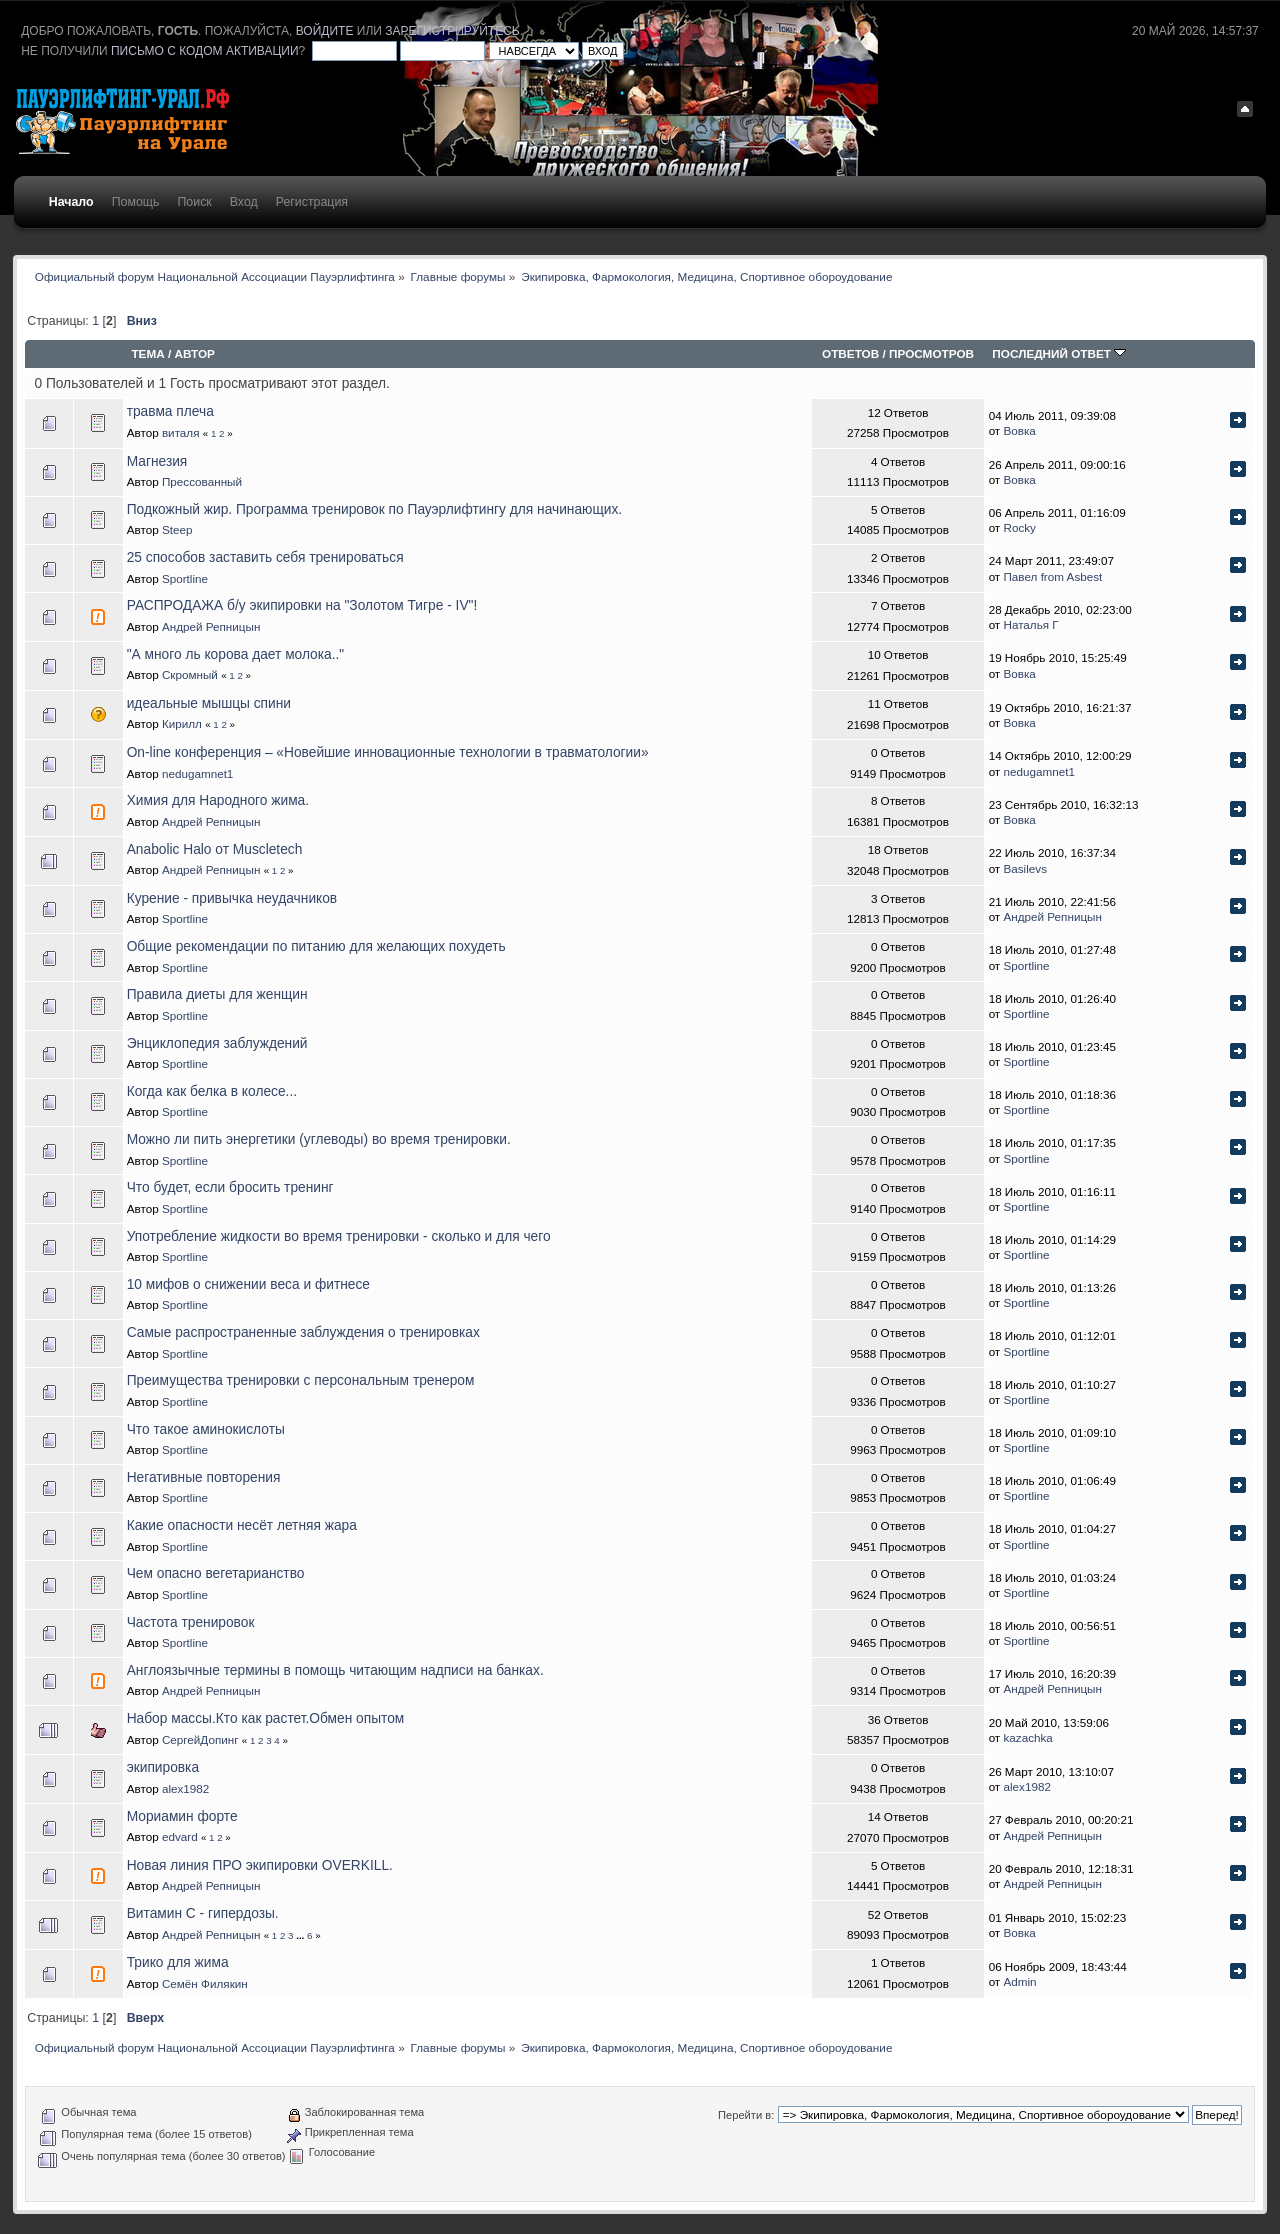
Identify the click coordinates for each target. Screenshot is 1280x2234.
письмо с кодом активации (205, 51)
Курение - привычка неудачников (232, 898)
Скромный (190, 674)
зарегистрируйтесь (452, 31)
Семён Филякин (205, 1983)
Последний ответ (1059, 353)
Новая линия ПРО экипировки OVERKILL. (260, 1865)
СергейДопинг (200, 1739)
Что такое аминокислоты (206, 1429)
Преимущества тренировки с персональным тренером (301, 1380)
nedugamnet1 (197, 773)
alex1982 (185, 1788)
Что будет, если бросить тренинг (230, 1187)
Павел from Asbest (1052, 576)
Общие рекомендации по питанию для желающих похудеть (316, 946)
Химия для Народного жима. (218, 800)
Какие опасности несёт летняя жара (242, 1525)
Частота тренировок (191, 1622)
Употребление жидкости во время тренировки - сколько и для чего (339, 1236)
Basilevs (1025, 868)
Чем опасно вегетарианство (216, 1573)
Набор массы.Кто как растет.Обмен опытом (266, 1718)
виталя (181, 432)
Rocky (1019, 527)
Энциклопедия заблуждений (217, 1043)
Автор (195, 353)
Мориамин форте (182, 1816)
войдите (325, 31)
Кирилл (182, 723)
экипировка (163, 1767)
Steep (177, 529)
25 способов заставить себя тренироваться (265, 557)
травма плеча (170, 411)
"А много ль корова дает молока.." (236, 654)
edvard (180, 1836)
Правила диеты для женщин (217, 994)
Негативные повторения (204, 1477)
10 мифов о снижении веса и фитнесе (248, 1284)
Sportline (185, 578)
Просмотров (931, 353)
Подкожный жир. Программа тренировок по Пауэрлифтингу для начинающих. (374, 509)
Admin (1019, 1981)
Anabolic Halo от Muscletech (215, 849)
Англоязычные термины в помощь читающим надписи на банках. (335, 1670)
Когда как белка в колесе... (212, 1091)
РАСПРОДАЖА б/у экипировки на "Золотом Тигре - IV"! (302, 605)
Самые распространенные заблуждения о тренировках (303, 1332)
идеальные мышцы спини (209, 703)
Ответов (850, 353)
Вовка (1019, 430)
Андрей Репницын (211, 626)
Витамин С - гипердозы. (203, 1913)
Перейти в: (746, 2115)
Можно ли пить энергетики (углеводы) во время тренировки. (319, 1139)
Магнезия (157, 461)
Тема (147, 353)
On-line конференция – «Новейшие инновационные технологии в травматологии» (388, 752)
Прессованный (202, 481)
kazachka (1027, 1737)
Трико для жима (178, 1962)
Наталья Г (1030, 624)
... (301, 1935)
